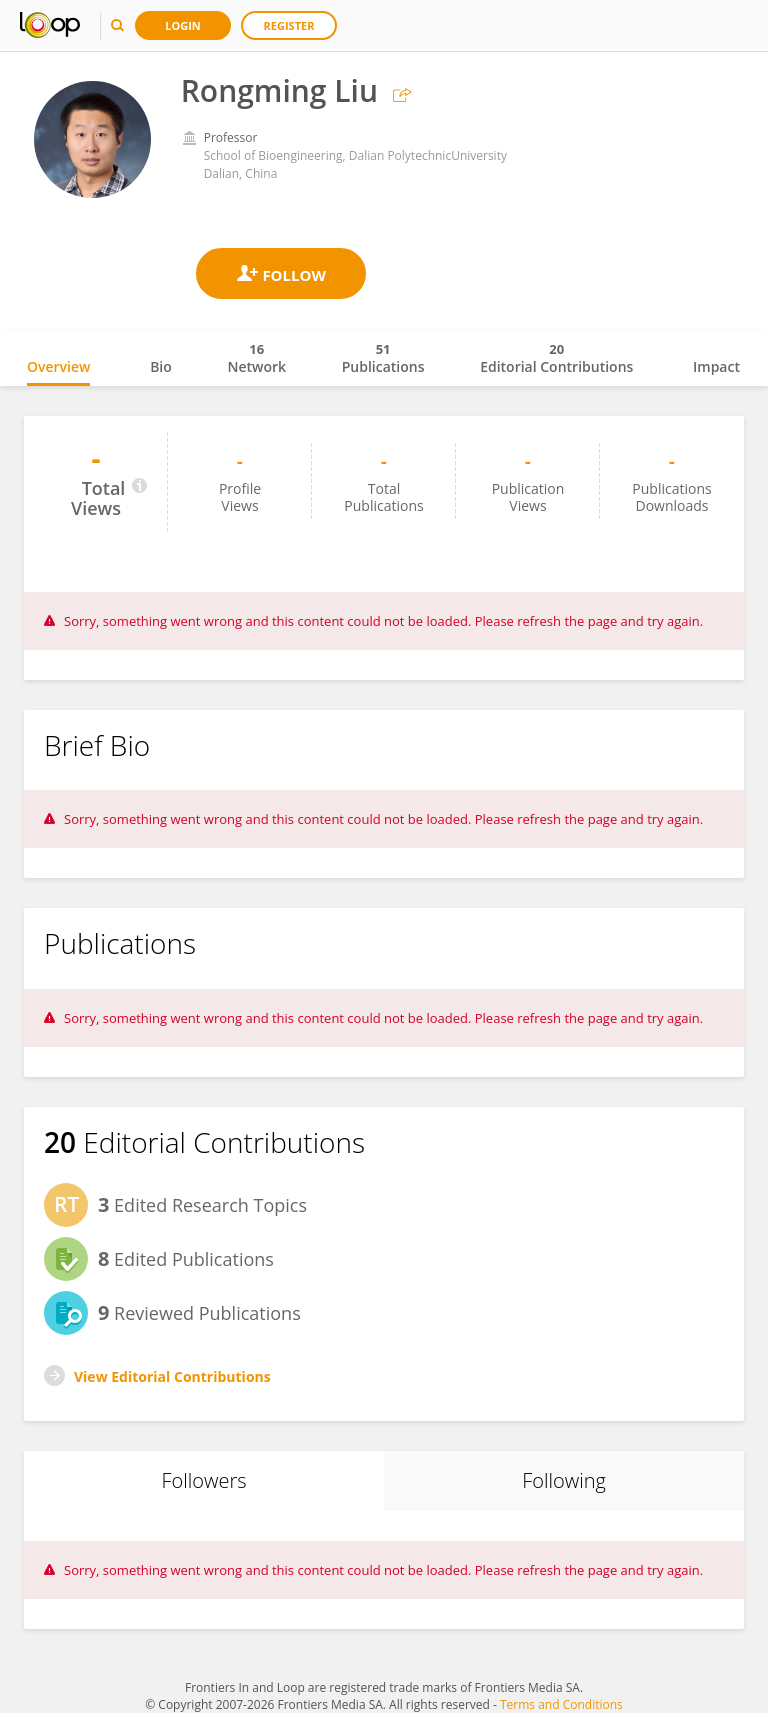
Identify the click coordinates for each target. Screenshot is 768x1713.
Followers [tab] (203, 1480)
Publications (383, 358)
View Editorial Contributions (172, 1376)
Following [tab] (564, 1480)
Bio (161, 366)
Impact (716, 366)
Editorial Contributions (556, 358)
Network (256, 358)
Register (289, 25)
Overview (58, 366)
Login (183, 25)
